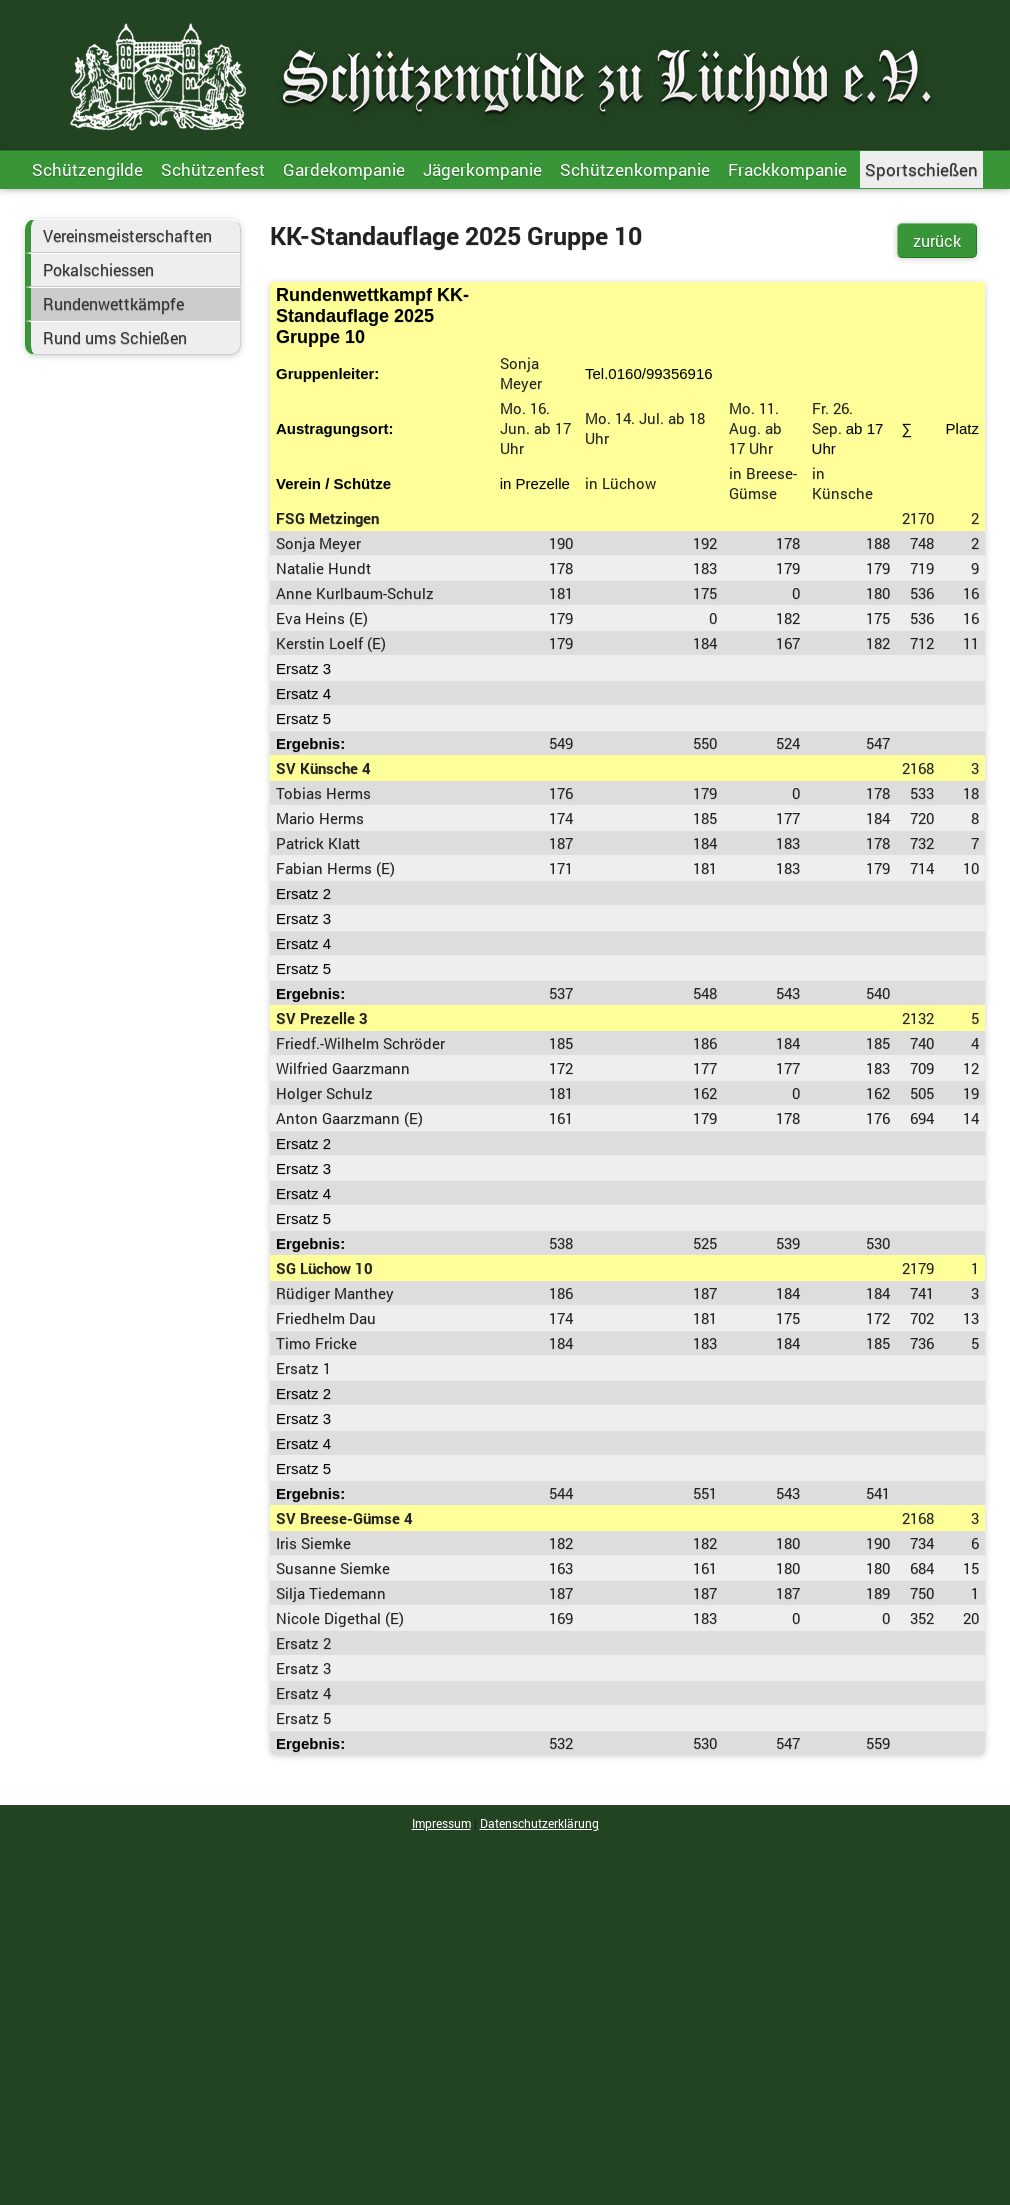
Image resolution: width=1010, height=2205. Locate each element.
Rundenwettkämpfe (113, 304)
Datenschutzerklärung (539, 1823)
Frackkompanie (787, 169)
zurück (937, 240)
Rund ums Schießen (115, 338)
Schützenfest (213, 169)
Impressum (441, 1823)
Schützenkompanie (635, 169)
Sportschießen (921, 169)
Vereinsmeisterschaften (127, 236)
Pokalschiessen (98, 270)
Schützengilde (87, 169)
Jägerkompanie (482, 169)
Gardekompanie (344, 169)
